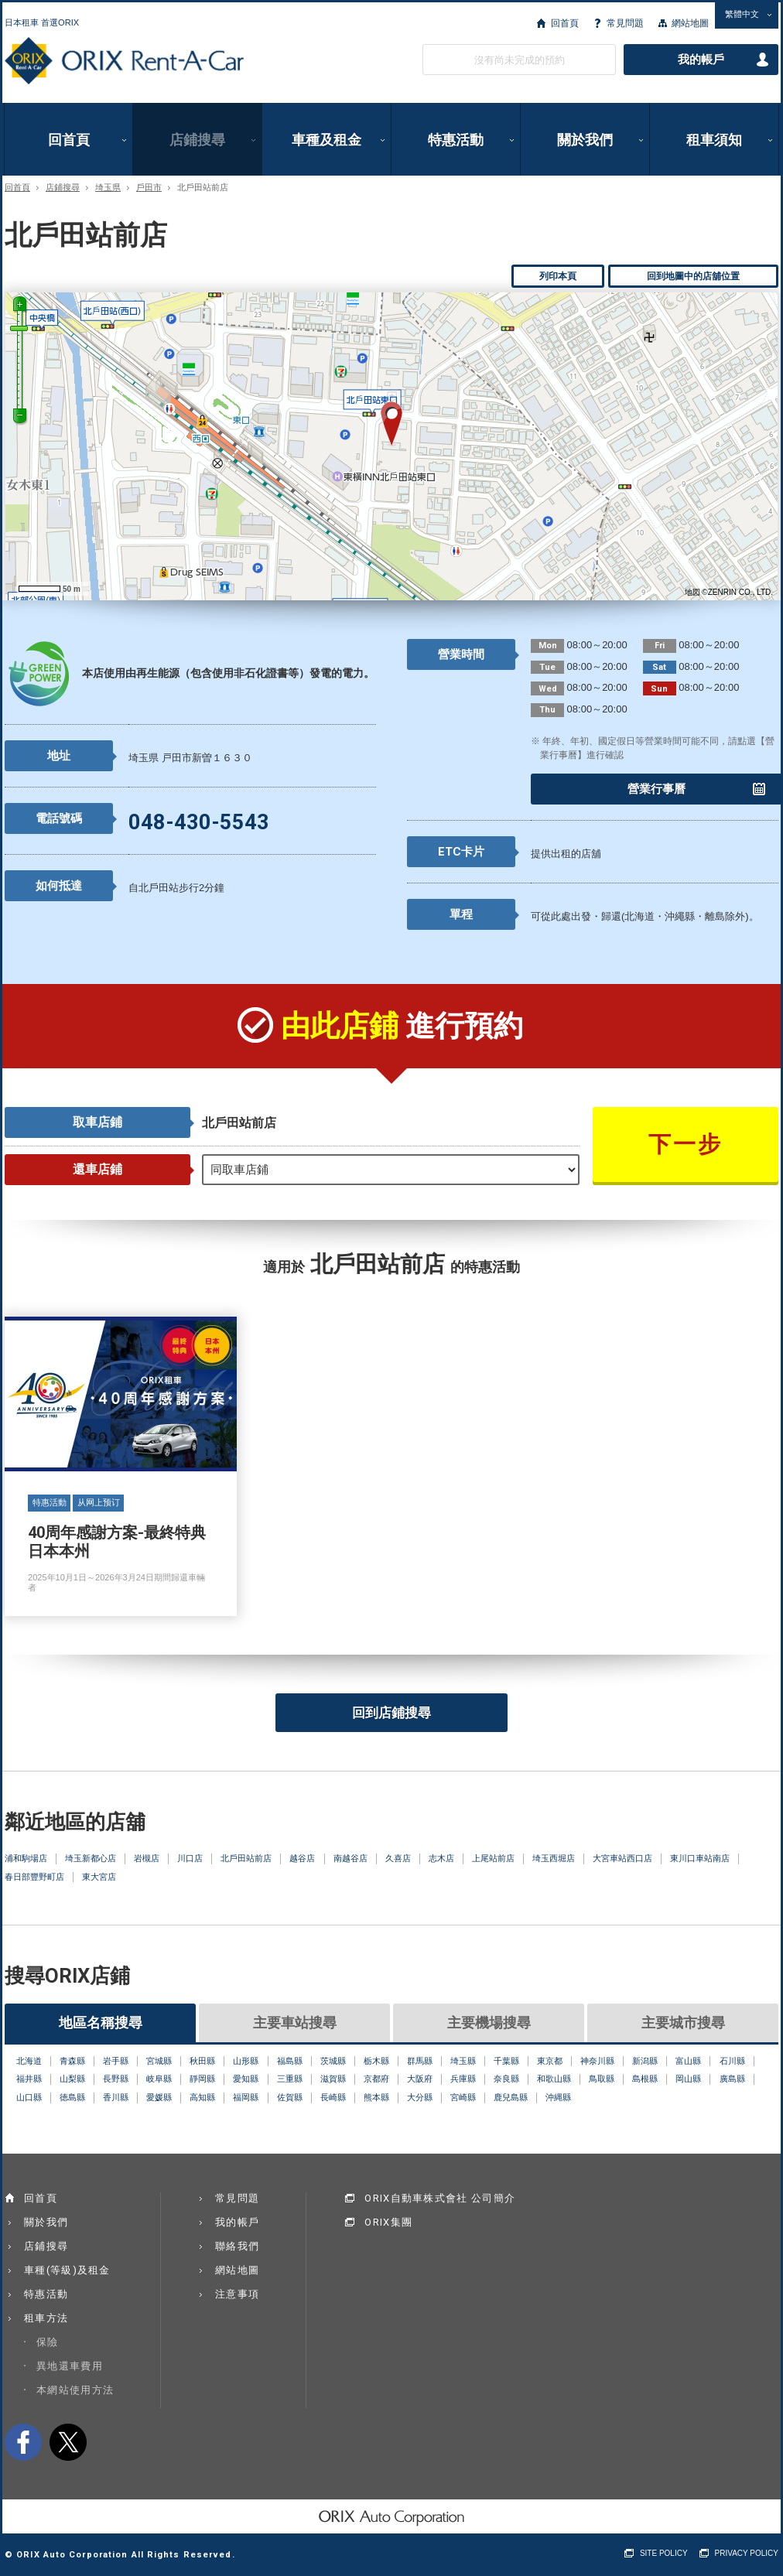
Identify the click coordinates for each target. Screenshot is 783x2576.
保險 (47, 2342)
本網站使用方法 (75, 2390)
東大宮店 (99, 1876)
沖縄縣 (558, 2097)
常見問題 (625, 23)
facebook (23, 2442)
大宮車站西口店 (622, 1858)
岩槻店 (146, 1858)
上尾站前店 (493, 1858)
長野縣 (115, 2078)
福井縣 (29, 2078)
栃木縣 (376, 2060)
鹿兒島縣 (511, 2097)
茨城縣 (333, 2060)
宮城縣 (159, 2060)
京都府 (376, 2078)
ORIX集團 (388, 2222)
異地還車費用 (69, 2366)
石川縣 (732, 2060)
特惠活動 (456, 140)
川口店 (190, 1858)
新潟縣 (645, 2060)
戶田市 (149, 187)
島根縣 (645, 2078)
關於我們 (585, 140)
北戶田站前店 (246, 1858)
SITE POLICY (664, 2553)
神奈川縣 (597, 2060)
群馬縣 (420, 2060)
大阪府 (420, 2078)
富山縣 (688, 2060)
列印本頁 (557, 276)
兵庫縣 (463, 2078)
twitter (68, 2442)
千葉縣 (506, 2060)
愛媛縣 (159, 2097)
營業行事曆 (656, 789)
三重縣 (290, 2078)
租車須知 (714, 140)
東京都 (549, 2060)
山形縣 (245, 2060)
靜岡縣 (202, 2078)
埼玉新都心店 (90, 1858)
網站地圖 (690, 23)
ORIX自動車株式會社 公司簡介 (439, 2198)
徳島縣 (72, 2097)
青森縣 (72, 2060)
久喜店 (398, 1858)
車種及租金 (326, 140)
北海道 (29, 2060)
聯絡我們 (237, 2246)
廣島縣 (732, 2078)
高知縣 (202, 2097)
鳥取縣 (601, 2078)
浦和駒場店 (26, 1858)
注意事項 (237, 2294)
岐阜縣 (159, 2078)
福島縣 (290, 2060)
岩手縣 (115, 2060)
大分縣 (420, 2097)
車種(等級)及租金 (67, 2270)
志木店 (441, 1858)
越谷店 (302, 1858)
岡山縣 (688, 2078)
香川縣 (115, 2097)
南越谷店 (350, 1858)
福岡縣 (245, 2097)
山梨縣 (72, 2078)
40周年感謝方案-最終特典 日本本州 (121, 1467)
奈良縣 (506, 2078)
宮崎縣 (463, 2097)
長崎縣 (333, 2097)
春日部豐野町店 (34, 1876)
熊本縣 (376, 2097)
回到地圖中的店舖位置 (693, 276)
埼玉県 (108, 187)
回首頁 (565, 23)
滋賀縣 (333, 2078)
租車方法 (46, 2318)
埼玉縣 (463, 2060)
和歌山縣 (554, 2078)
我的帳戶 (701, 60)
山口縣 (29, 2097)
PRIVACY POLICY (746, 2553)
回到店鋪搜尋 (391, 1712)
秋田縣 (202, 2060)
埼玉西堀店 (553, 1858)
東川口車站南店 (700, 1858)
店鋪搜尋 (197, 140)
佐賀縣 (290, 2097)
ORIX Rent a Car (124, 61)
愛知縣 (245, 2078)
